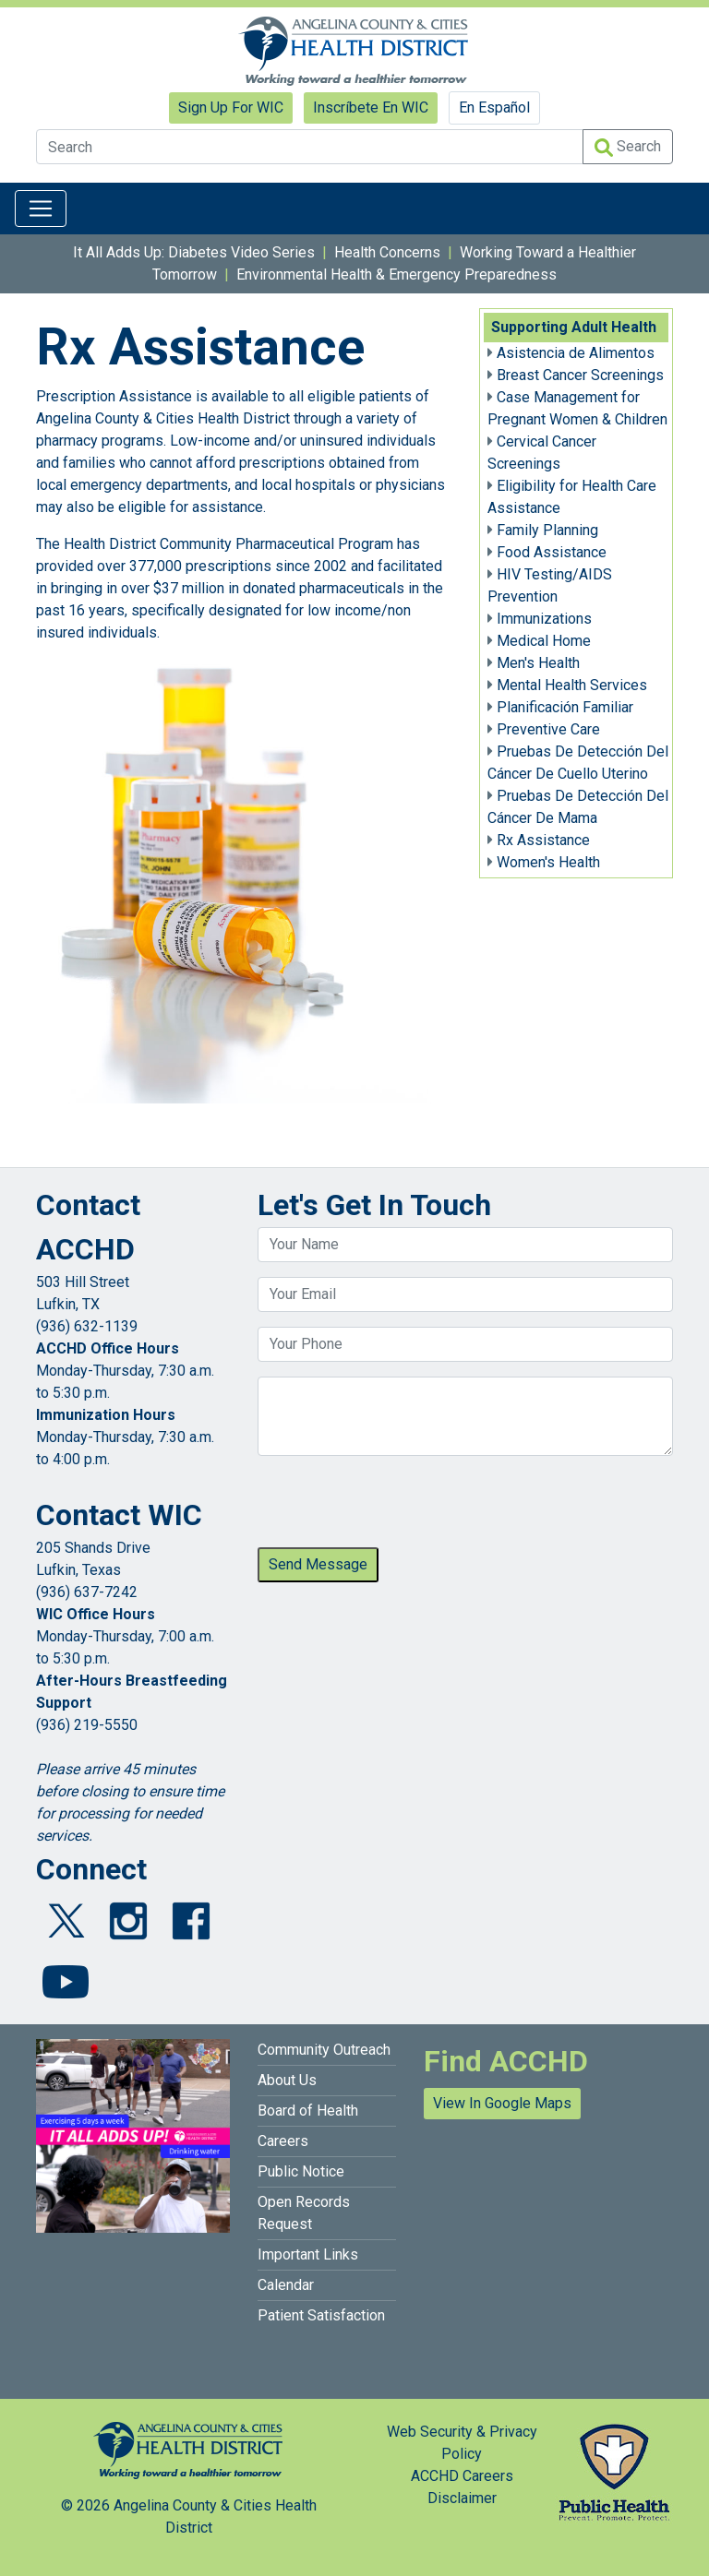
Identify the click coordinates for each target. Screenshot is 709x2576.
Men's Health (538, 663)
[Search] (309, 146)
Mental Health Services (572, 685)
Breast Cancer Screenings (580, 375)
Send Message (318, 1564)
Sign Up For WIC (230, 107)
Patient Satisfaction (321, 2315)
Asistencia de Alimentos (576, 353)
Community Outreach (324, 2049)
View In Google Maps (502, 2103)
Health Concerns (387, 252)
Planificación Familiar (565, 707)
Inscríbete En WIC (370, 107)
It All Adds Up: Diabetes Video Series (194, 252)
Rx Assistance (543, 840)
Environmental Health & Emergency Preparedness (396, 274)
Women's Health (548, 862)
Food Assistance (552, 552)
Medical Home (544, 641)
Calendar (286, 2285)
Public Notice (301, 2171)
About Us (287, 2080)
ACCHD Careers (462, 2476)
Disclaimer (462, 2498)
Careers (283, 2141)
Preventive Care (548, 729)
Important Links (308, 2254)
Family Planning (547, 530)
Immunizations (544, 618)
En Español (494, 107)
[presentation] (398, 1507)
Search (628, 147)
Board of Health (308, 2110)
